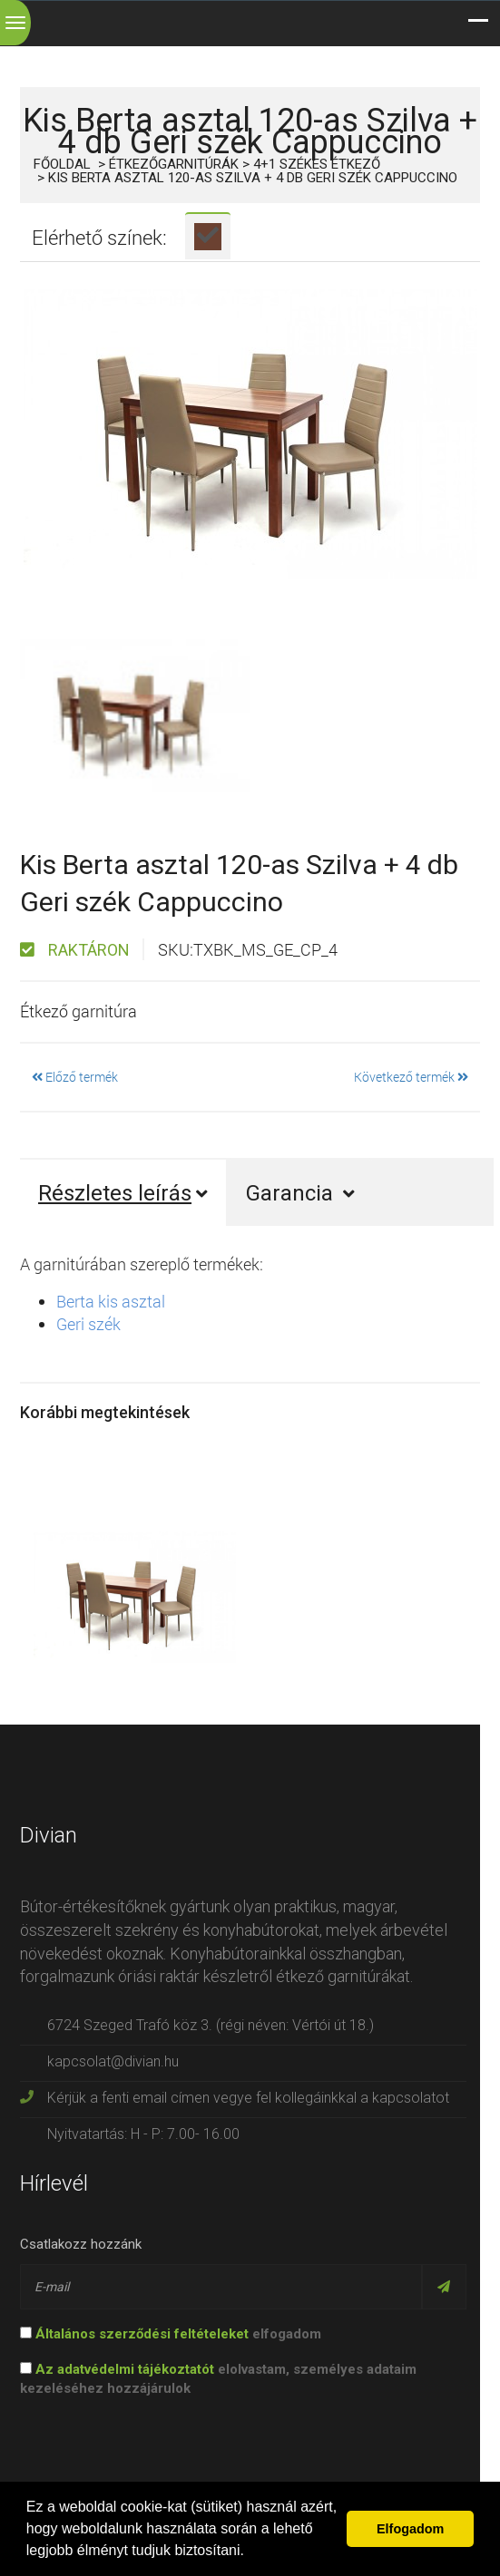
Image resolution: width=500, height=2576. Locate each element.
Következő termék (411, 1076)
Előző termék (75, 1076)
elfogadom (170, 2334)
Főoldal (62, 164)
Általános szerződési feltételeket (142, 2334)
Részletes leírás (123, 1193)
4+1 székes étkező (316, 164)
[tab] (207, 235)
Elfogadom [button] (410, 2529)
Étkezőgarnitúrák (174, 164)
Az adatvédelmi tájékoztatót (124, 2369)
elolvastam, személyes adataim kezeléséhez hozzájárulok (218, 2378)
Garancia (300, 1193)
